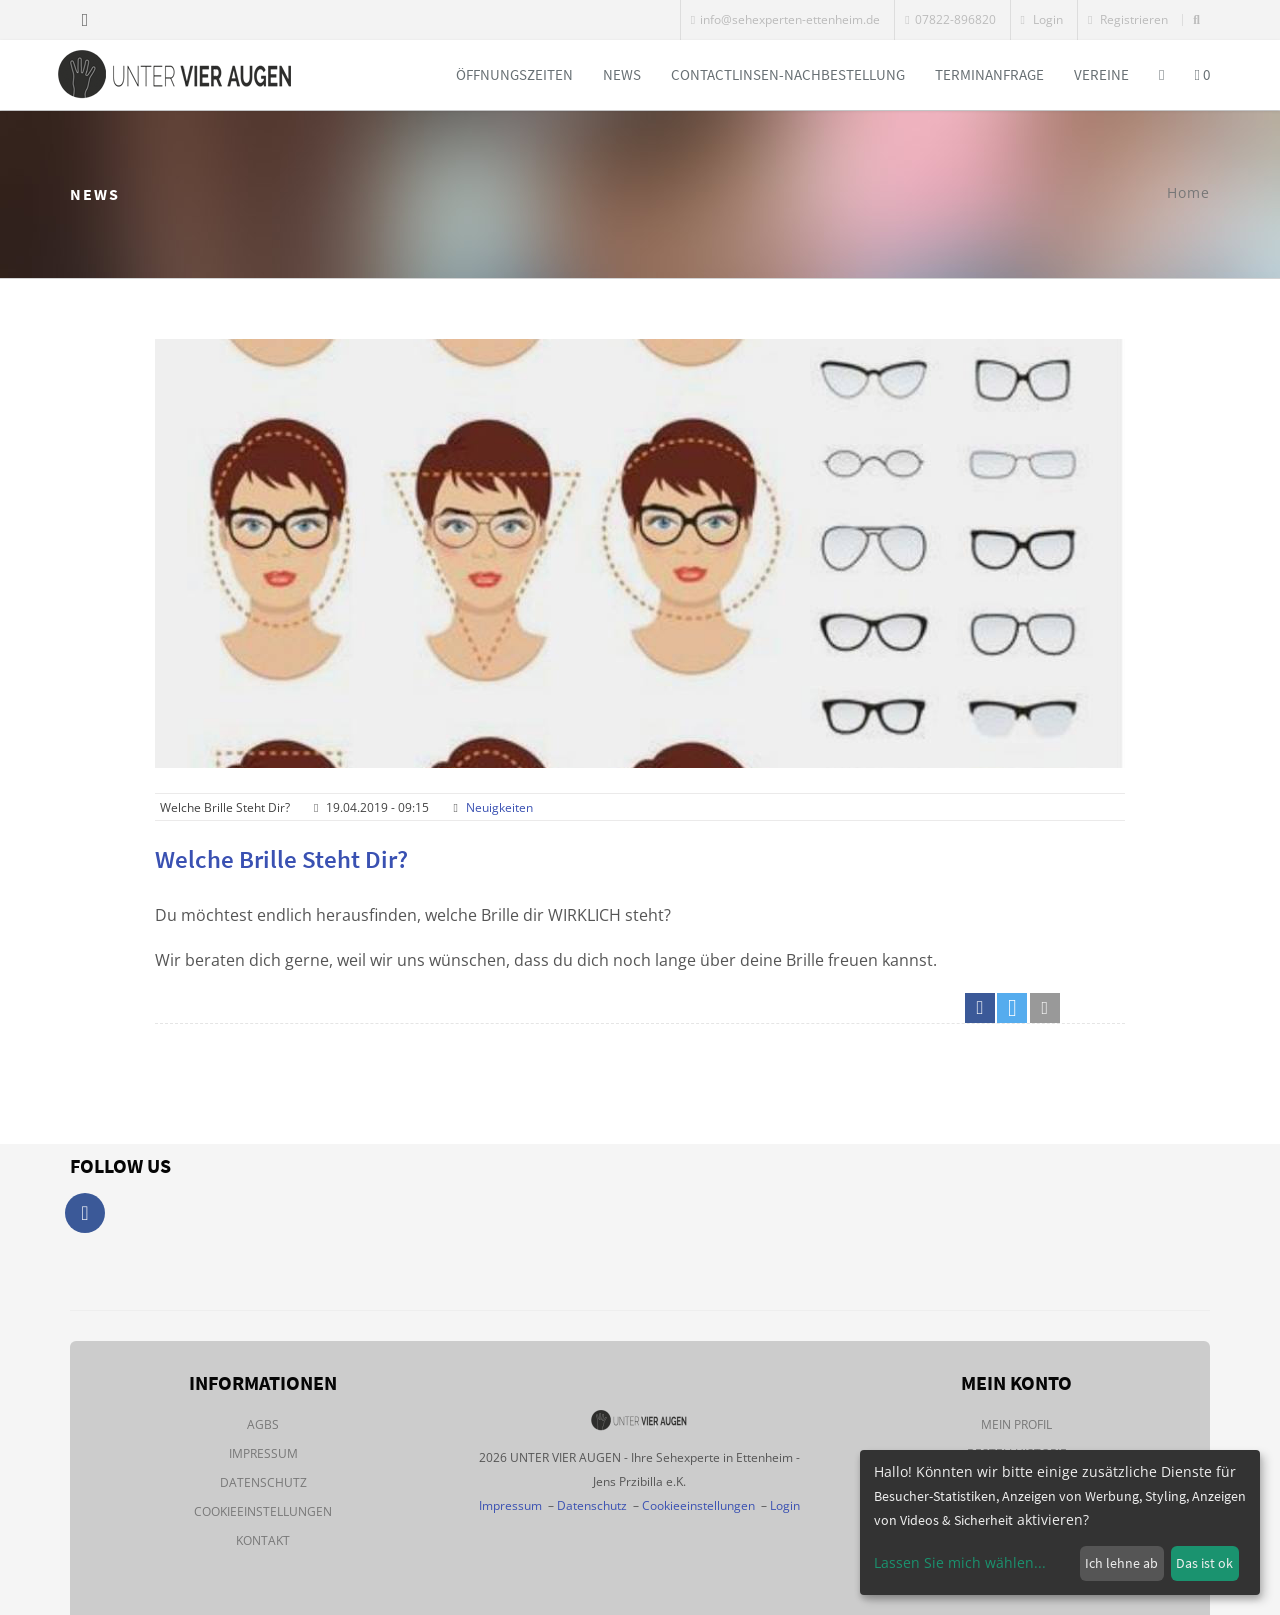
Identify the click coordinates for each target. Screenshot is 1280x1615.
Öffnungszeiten (514, 74)
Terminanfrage (989, 74)
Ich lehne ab (1121, 1563)
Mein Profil (1016, 1424)
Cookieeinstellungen (263, 1511)
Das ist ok (1204, 1563)
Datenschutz (263, 1482)
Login (1042, 19)
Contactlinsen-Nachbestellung (788, 74)
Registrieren (1128, 19)
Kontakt (263, 1540)
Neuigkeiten (499, 807)
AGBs (263, 1424)
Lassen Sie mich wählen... (960, 1562)
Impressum (263, 1453)
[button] (980, 1008)
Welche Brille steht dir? (281, 859)
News (622, 74)
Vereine (1101, 74)
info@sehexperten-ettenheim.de (785, 19)
